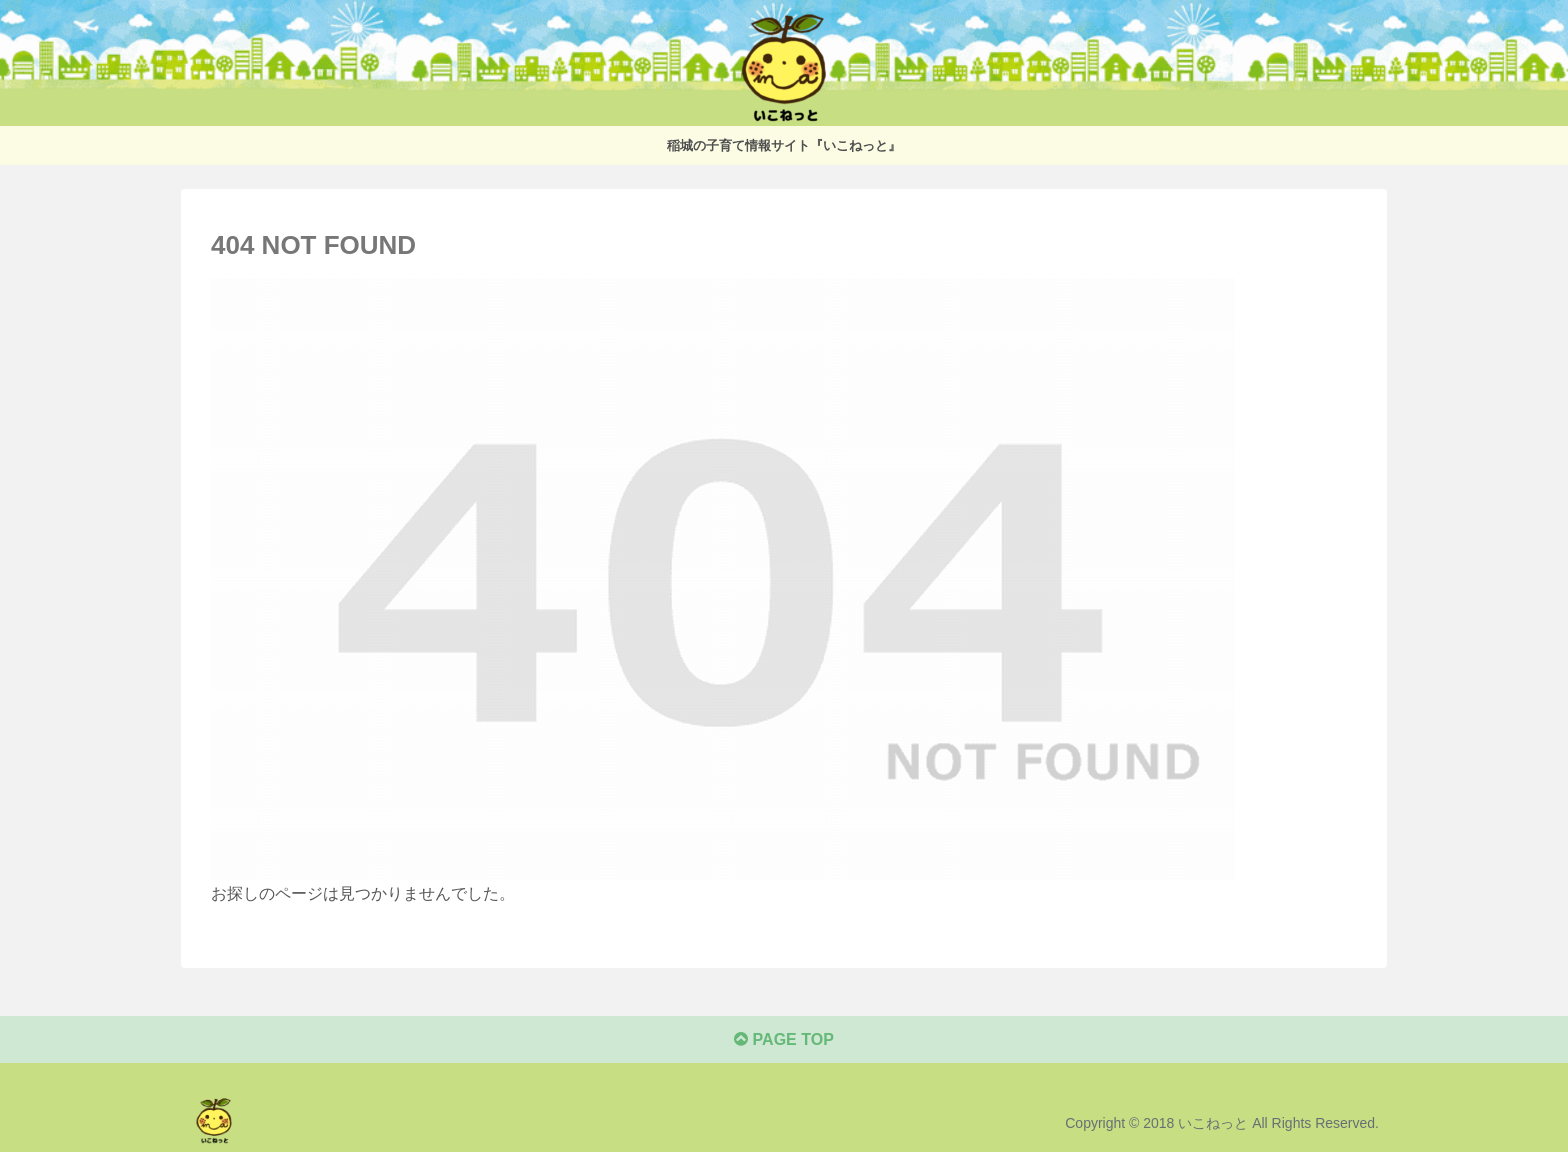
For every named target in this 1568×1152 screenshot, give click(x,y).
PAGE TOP (784, 1039)
